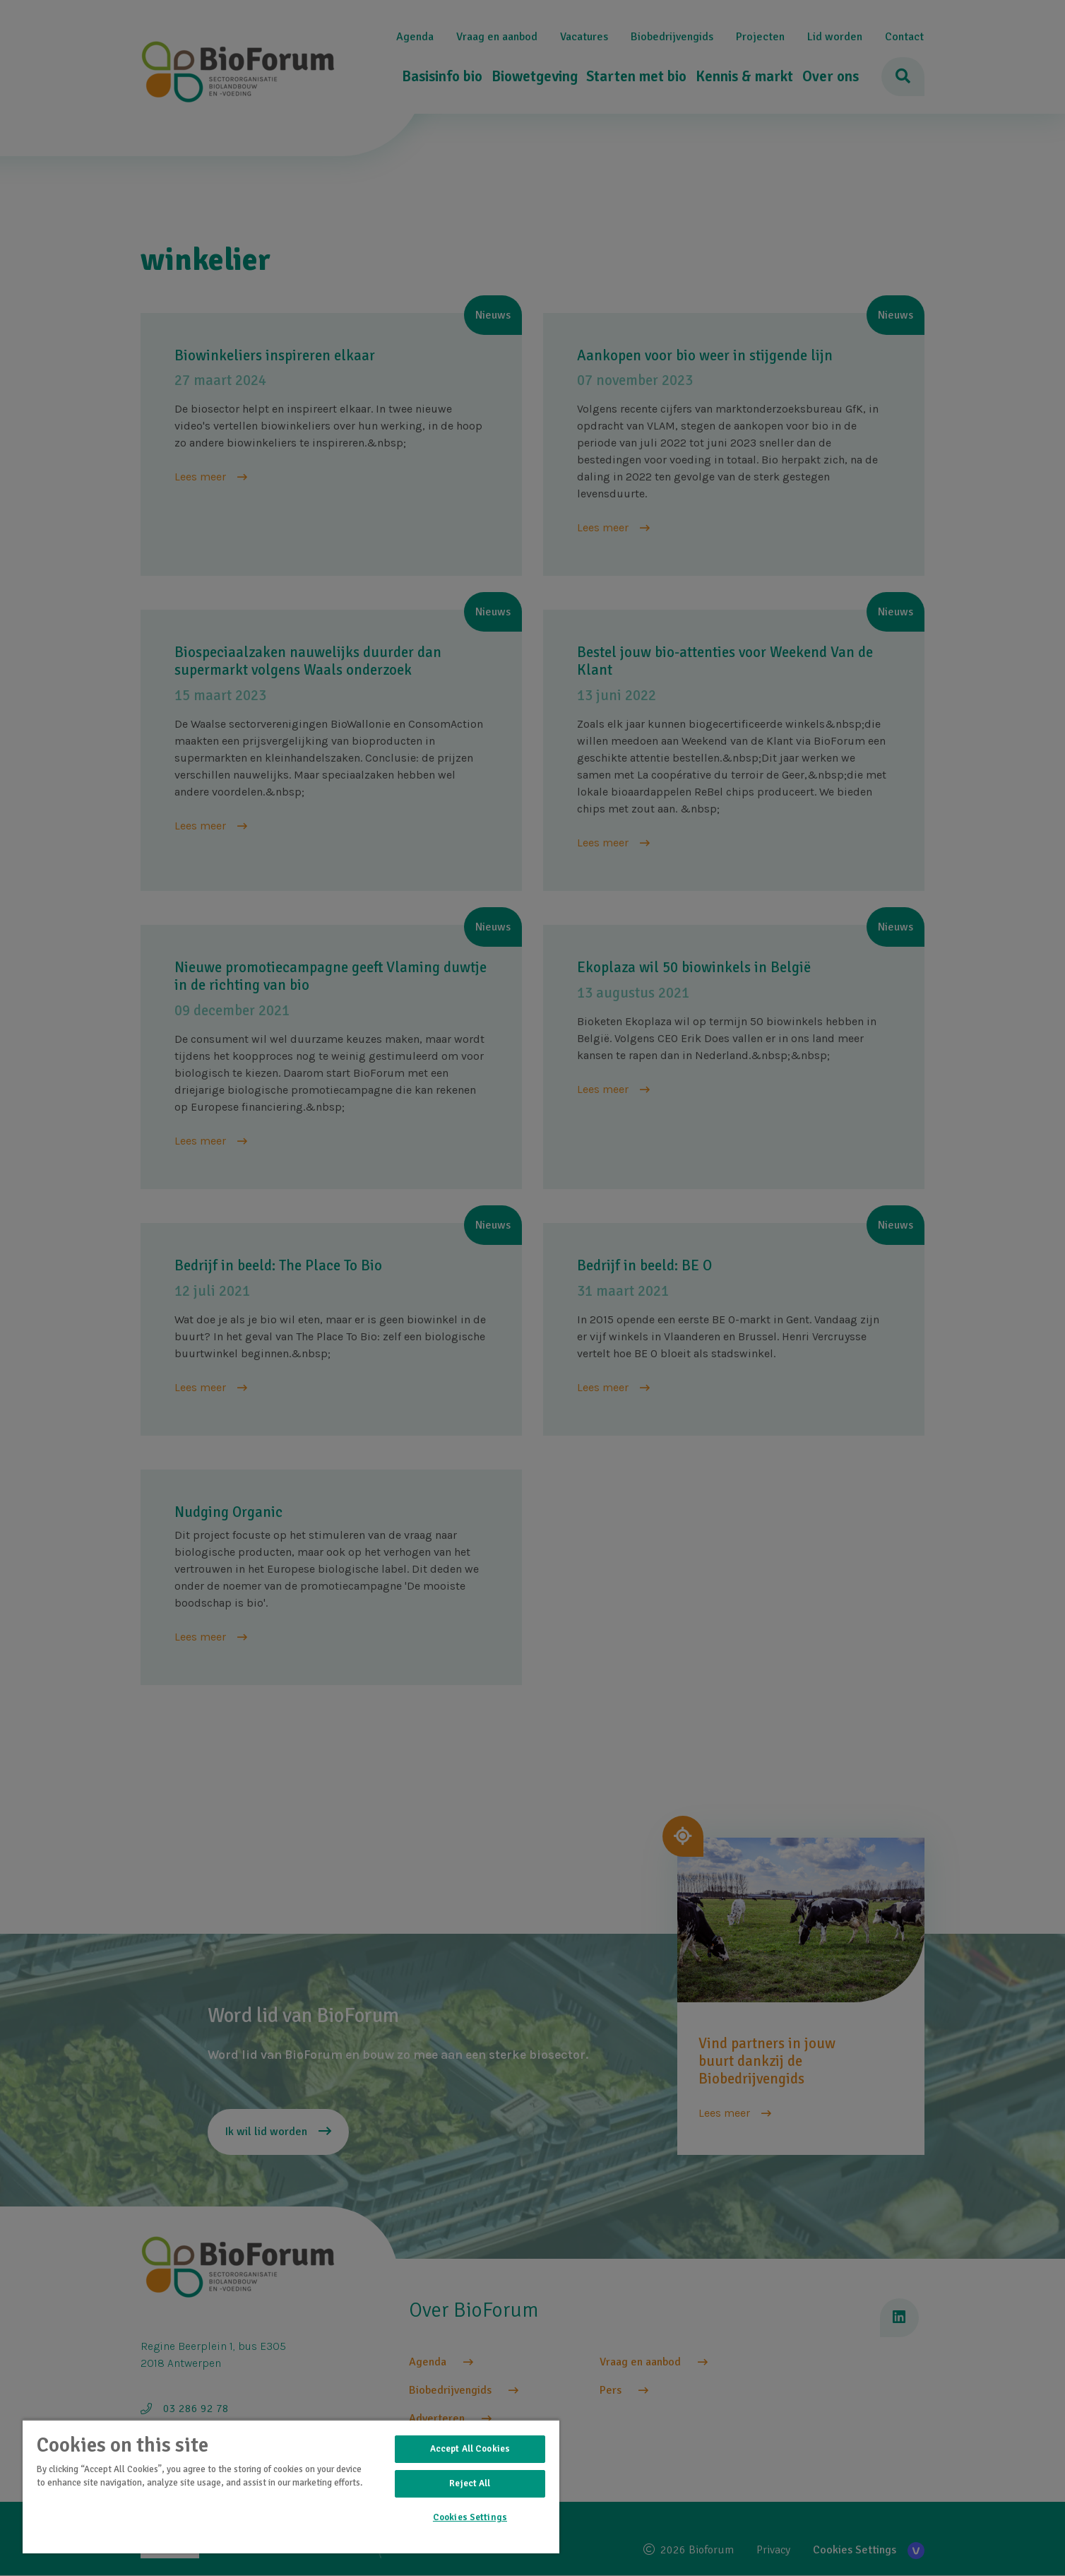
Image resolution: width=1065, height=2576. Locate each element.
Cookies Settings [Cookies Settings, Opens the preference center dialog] (470, 2517)
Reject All (469, 2483)
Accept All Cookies (470, 2448)
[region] (291, 2486)
